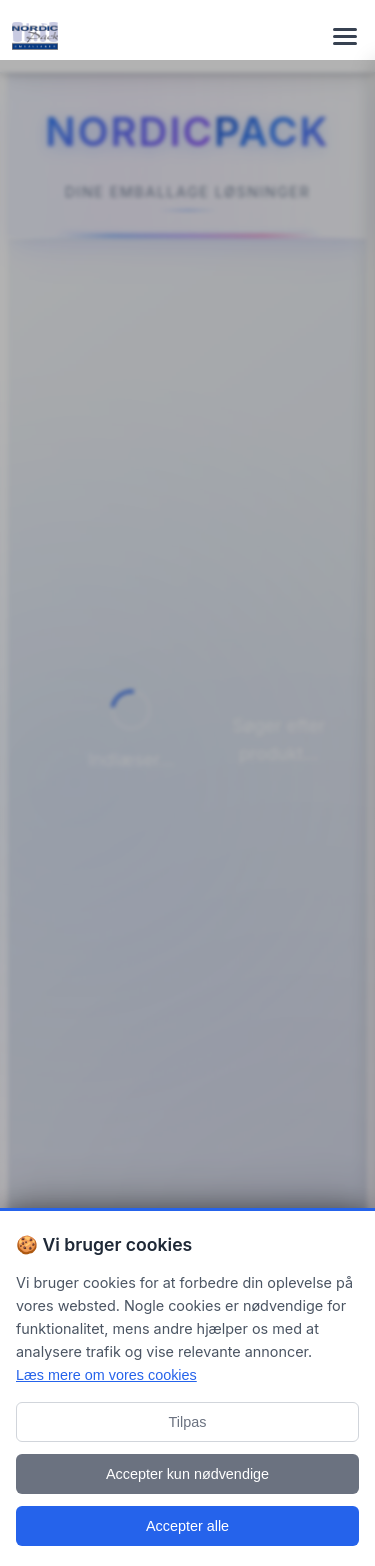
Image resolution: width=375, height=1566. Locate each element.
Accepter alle (187, 1526)
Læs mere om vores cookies (106, 1375)
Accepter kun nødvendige (187, 1474)
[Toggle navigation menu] (345, 36)
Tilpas (188, 1422)
